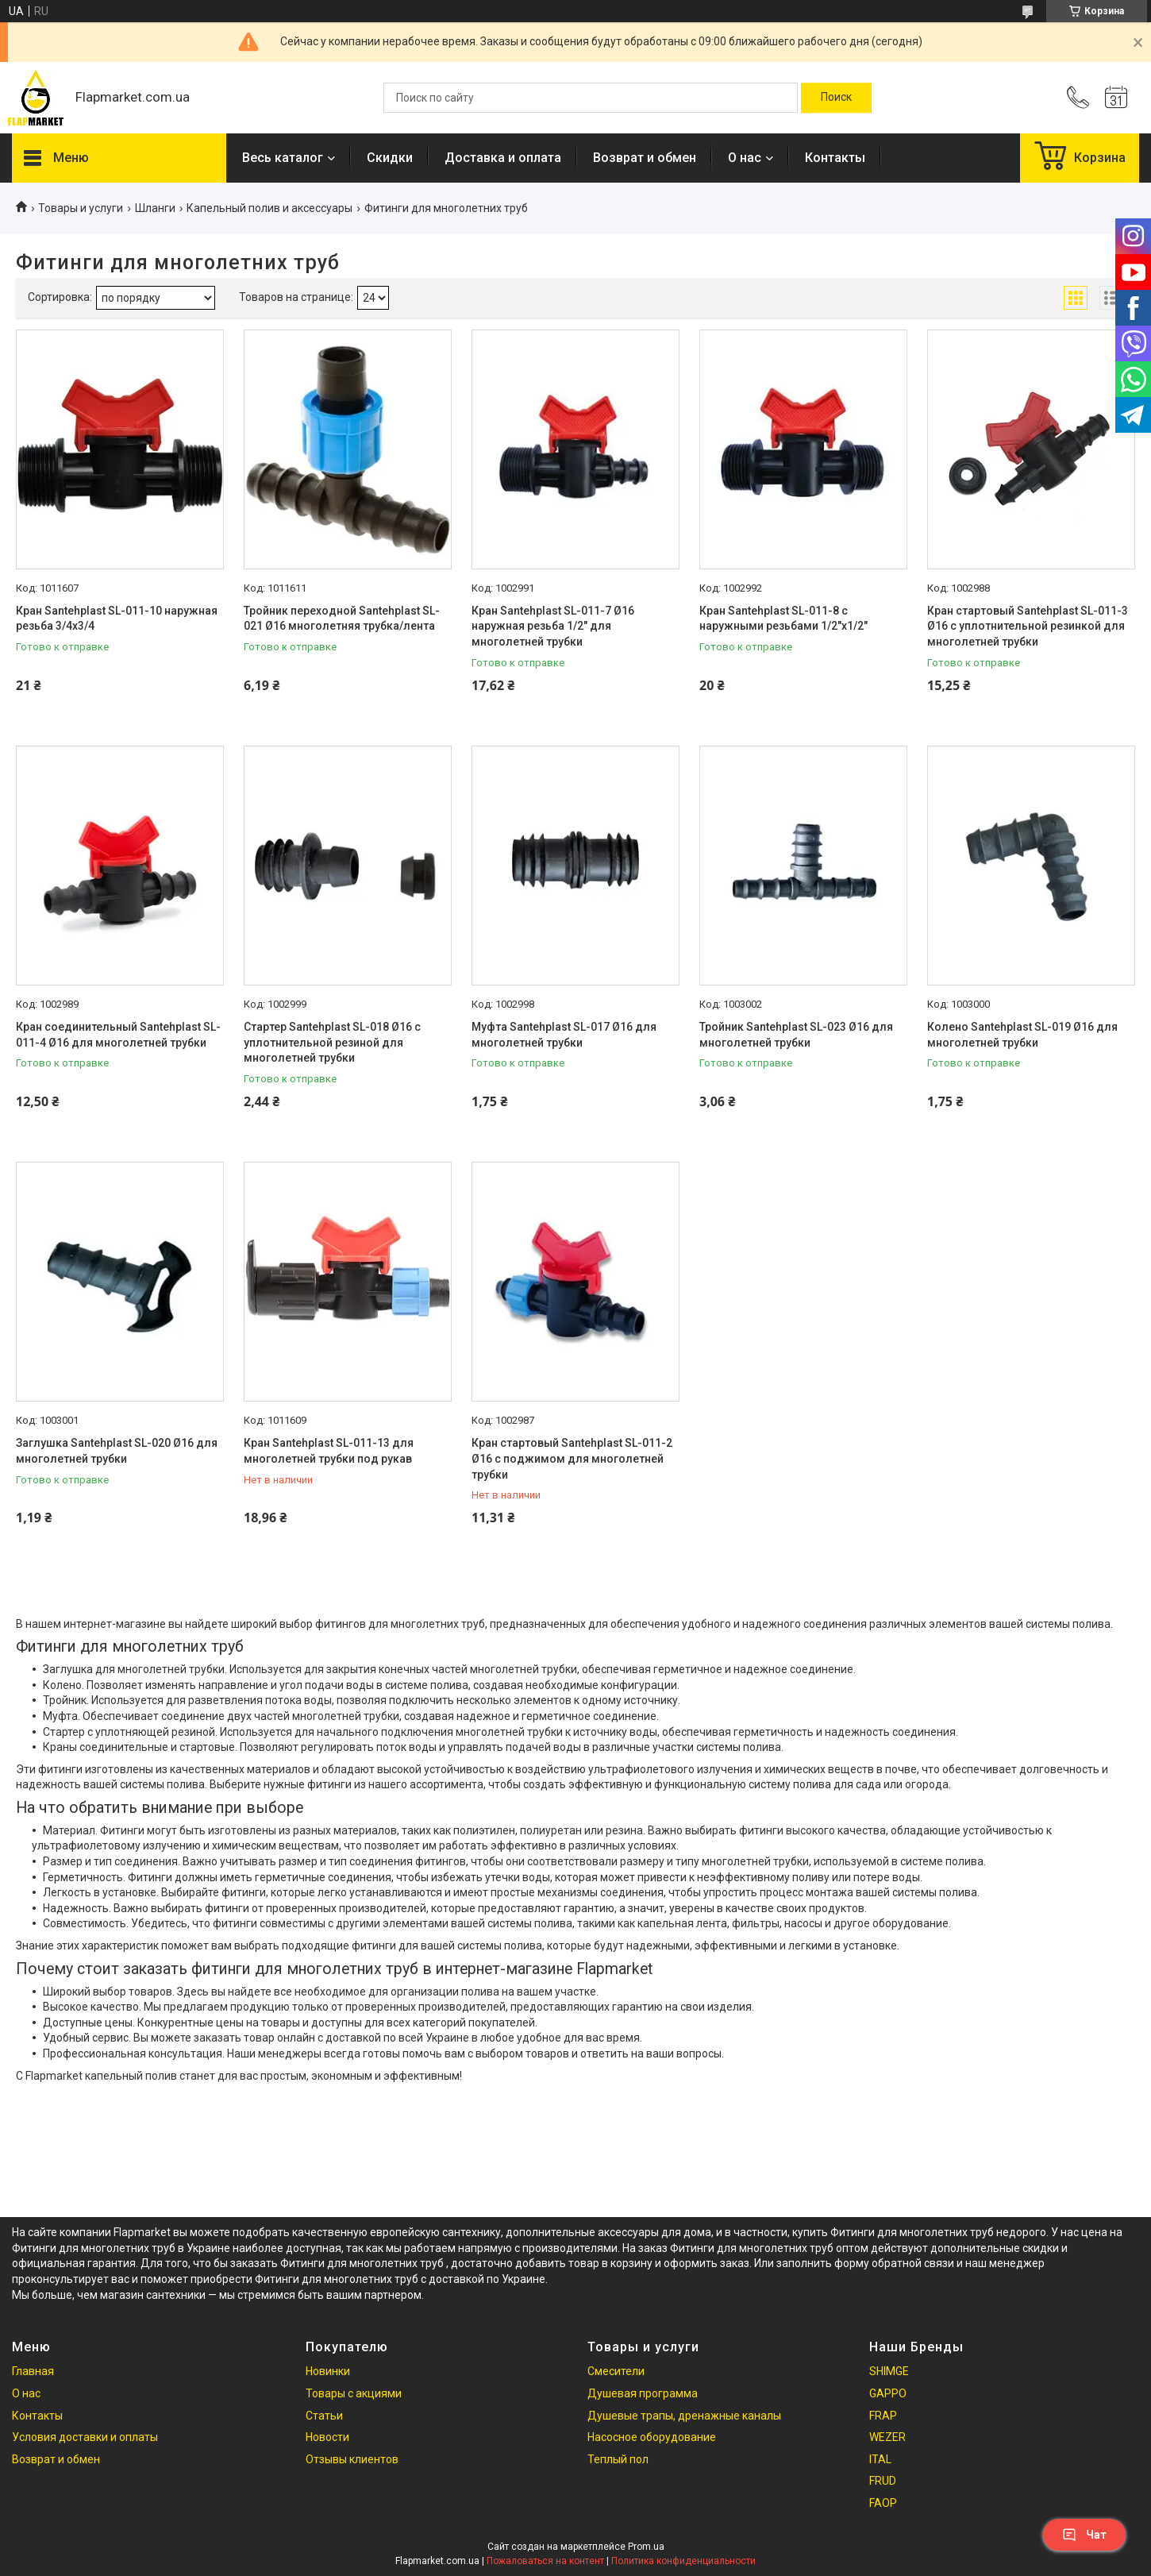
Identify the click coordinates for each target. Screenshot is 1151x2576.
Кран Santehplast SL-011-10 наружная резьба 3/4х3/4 (116, 618)
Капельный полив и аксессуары (269, 208)
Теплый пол (618, 2459)
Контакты (835, 157)
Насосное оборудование (651, 2437)
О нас (744, 157)
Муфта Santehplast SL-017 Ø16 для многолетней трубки (564, 1034)
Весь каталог (282, 157)
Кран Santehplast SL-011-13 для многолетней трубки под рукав (329, 1450)
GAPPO (888, 2393)
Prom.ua (646, 2546)
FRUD (882, 2480)
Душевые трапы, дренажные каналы (684, 2415)
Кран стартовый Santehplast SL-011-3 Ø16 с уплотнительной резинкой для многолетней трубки (1027, 626)
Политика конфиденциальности (683, 2560)
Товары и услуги (80, 208)
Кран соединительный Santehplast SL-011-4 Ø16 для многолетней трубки (118, 1034)
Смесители (616, 2371)
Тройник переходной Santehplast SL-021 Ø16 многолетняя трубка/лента (342, 618)
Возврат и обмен (644, 157)
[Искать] (836, 98)
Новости (327, 2437)
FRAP (883, 2415)
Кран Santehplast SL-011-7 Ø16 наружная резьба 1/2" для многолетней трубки (553, 626)
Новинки (328, 2371)
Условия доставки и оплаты (85, 2437)
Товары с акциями (354, 2393)
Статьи (324, 2415)
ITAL (880, 2459)
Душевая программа (642, 2393)
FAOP (883, 2503)
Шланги (155, 208)
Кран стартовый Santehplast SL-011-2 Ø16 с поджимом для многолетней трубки (572, 1458)
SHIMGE (889, 2371)
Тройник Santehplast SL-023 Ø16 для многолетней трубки (796, 1034)
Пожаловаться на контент (545, 2560)
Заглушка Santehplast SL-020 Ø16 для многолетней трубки (116, 1450)
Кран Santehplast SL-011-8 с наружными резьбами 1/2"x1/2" (783, 618)
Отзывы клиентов (352, 2459)
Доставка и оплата (503, 157)
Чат (1084, 2535)
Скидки (390, 157)
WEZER (887, 2437)
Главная (33, 2371)
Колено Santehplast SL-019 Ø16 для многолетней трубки (1022, 1034)
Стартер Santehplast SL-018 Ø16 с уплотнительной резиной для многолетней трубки (332, 1042)
